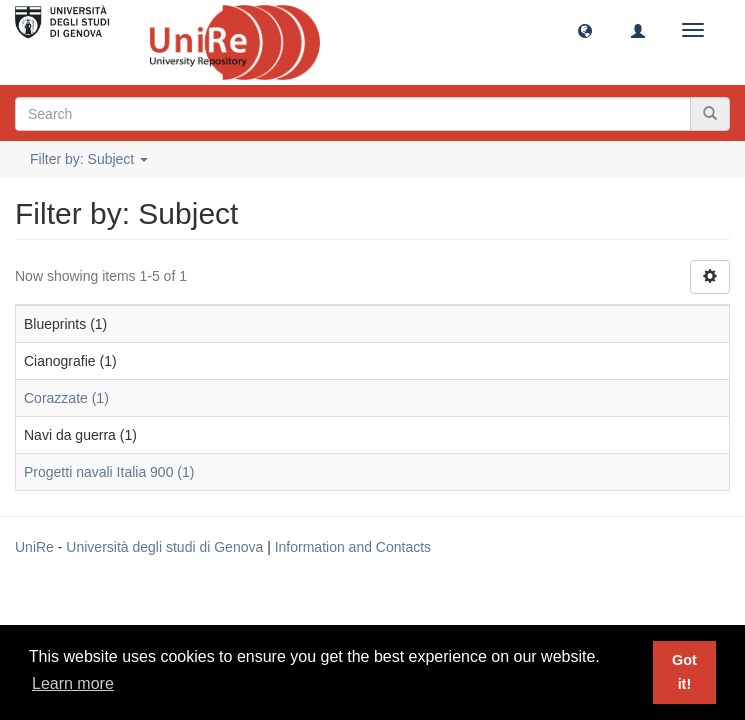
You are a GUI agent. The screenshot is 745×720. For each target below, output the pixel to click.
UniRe (34, 547)
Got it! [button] (684, 672)
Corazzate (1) (66, 398)
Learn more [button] (73, 683)
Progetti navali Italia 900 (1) (109, 472)
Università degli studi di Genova (164, 547)
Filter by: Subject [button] (89, 159)
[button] (585, 30)
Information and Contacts (353, 547)
